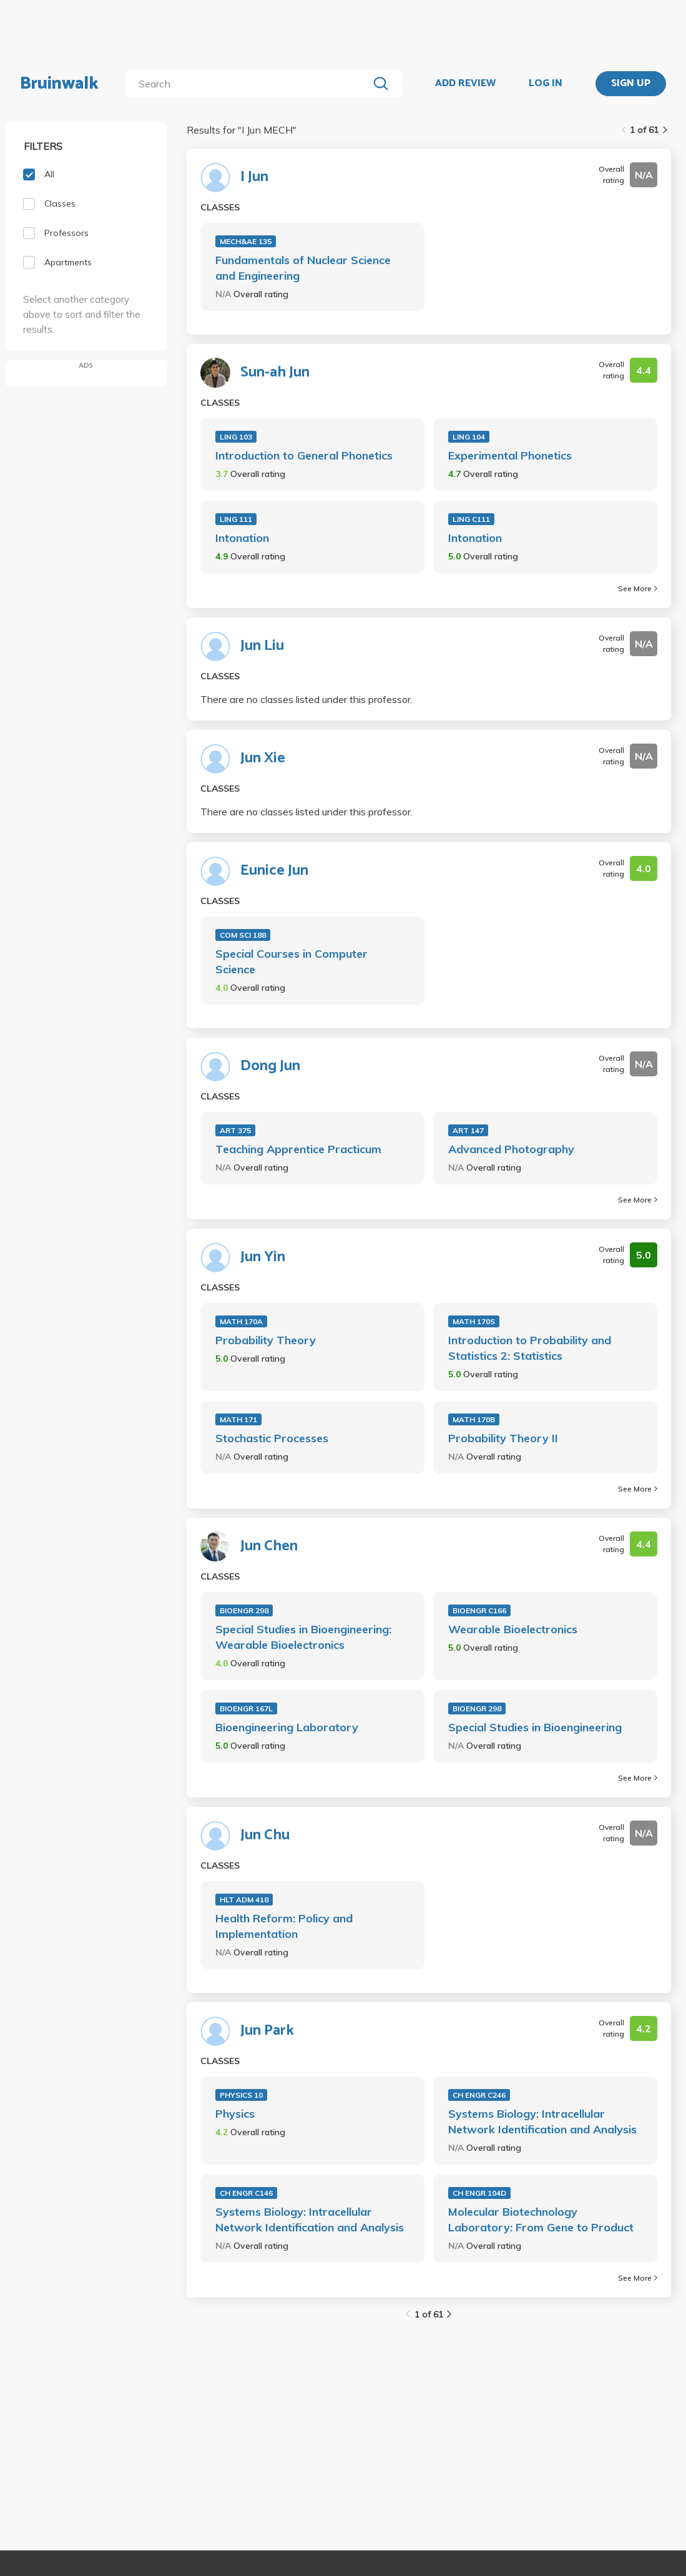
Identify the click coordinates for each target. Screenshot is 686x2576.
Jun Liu (262, 646)
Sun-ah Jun (275, 372)
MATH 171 (238, 1419)
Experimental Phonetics (510, 455)
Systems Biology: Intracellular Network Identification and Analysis (542, 2121)
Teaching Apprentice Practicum (298, 1149)
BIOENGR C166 (479, 1610)
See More (637, 588)
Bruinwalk (59, 83)
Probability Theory (265, 1340)
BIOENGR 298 (244, 1610)
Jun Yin (262, 1257)
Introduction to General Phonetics (304, 455)
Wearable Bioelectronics (512, 1629)
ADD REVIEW (465, 84)
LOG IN (545, 84)
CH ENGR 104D (479, 2193)
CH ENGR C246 (479, 2095)
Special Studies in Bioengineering (535, 1727)
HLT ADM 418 (244, 1899)
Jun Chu (265, 1835)
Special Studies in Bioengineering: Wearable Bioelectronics (303, 1637)
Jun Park (267, 2031)
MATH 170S (474, 1321)
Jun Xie (262, 758)
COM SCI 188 (243, 935)
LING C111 (471, 519)
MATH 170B (474, 1419)
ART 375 (235, 1130)
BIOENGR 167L (246, 1708)
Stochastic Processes (271, 1438)
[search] (249, 83)
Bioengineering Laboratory (286, 1727)
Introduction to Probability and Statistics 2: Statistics (529, 1348)
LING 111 (236, 519)
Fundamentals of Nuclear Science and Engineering (303, 268)
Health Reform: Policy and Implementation (284, 1926)
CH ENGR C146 (246, 2193)
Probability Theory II (503, 1438)
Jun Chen (269, 1546)
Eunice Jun (274, 871)
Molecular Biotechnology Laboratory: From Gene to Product (541, 2219)
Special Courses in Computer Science (291, 961)
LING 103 (236, 436)
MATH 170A (241, 1321)
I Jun (254, 177)
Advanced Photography (511, 1149)
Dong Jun (270, 1066)
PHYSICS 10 (241, 2095)
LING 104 (469, 436)
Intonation (242, 538)
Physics (235, 2114)
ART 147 (468, 1130)
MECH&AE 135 (246, 241)
